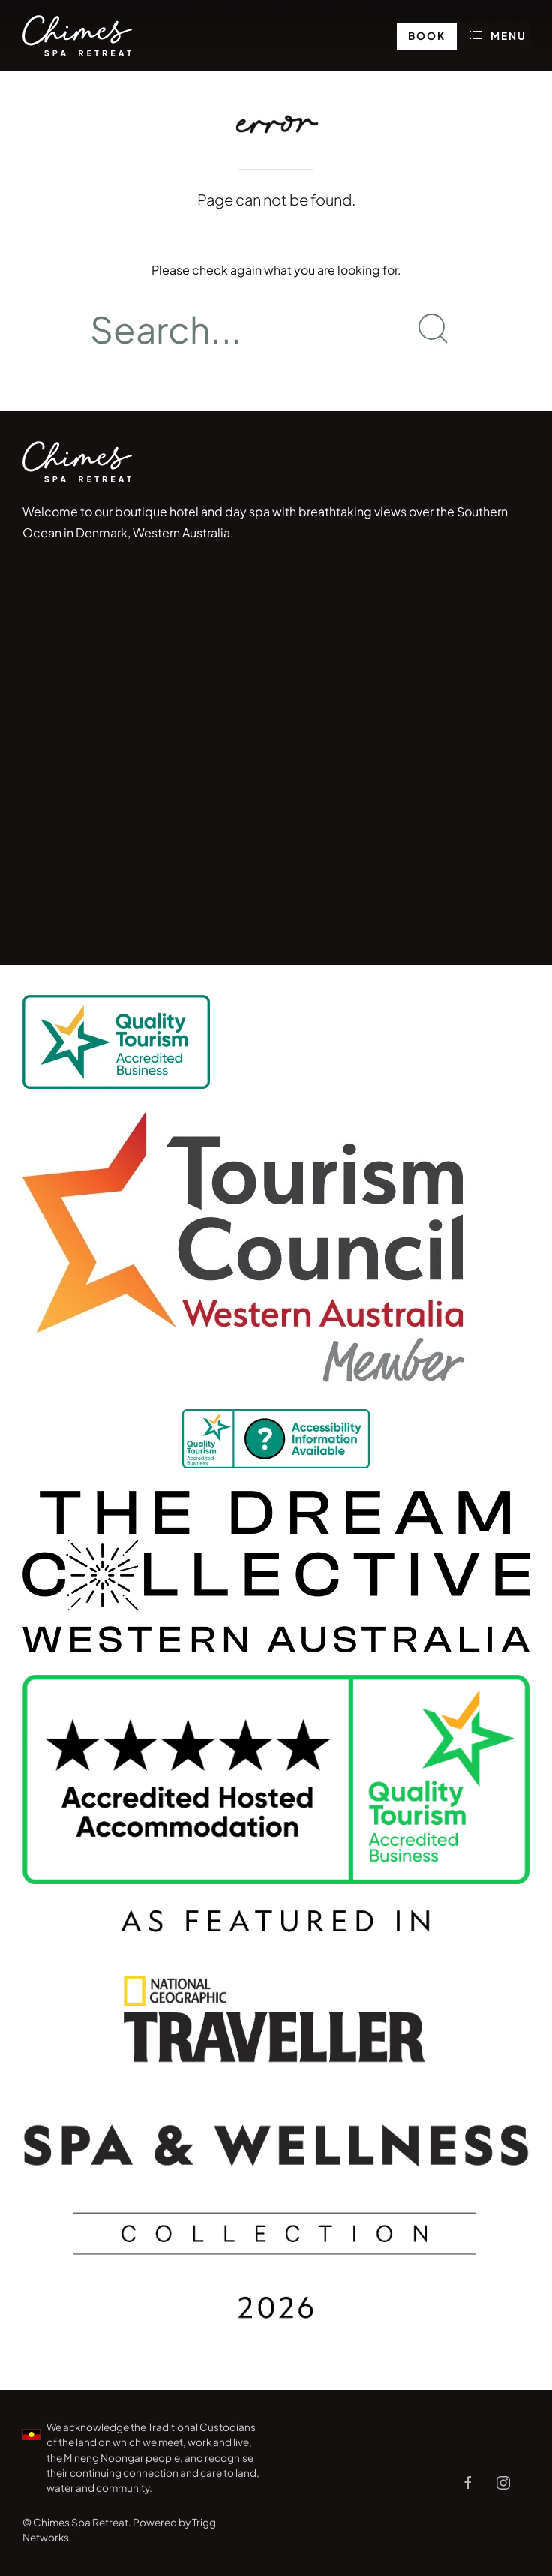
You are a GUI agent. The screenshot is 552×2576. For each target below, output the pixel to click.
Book (427, 35)
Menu (499, 35)
